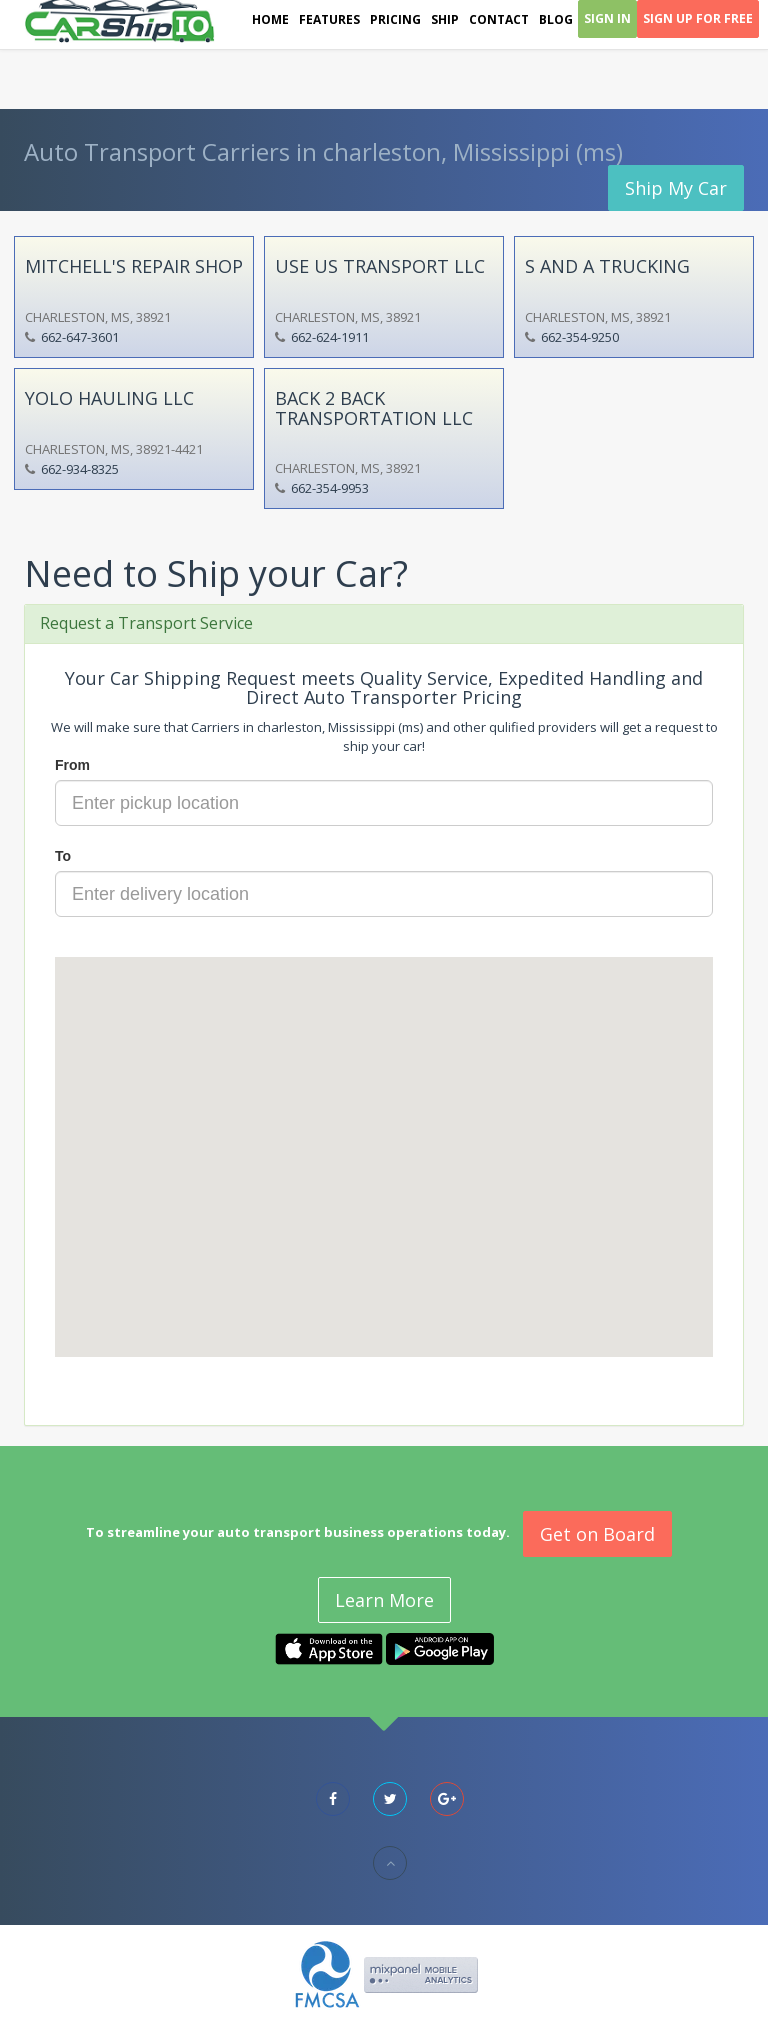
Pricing (395, 19)
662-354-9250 (580, 337)
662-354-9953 (330, 488)
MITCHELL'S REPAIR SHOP (134, 266)
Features (329, 19)
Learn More (384, 1600)
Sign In (607, 18)
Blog (556, 19)
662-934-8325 (80, 469)
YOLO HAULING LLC (109, 398)
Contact (499, 19)
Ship (445, 19)
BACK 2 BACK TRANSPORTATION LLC (374, 408)
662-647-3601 (80, 337)
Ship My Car (676, 188)
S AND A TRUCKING (607, 266)
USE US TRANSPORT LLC (380, 266)
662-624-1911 (330, 337)
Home (270, 19)
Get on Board (597, 1534)
